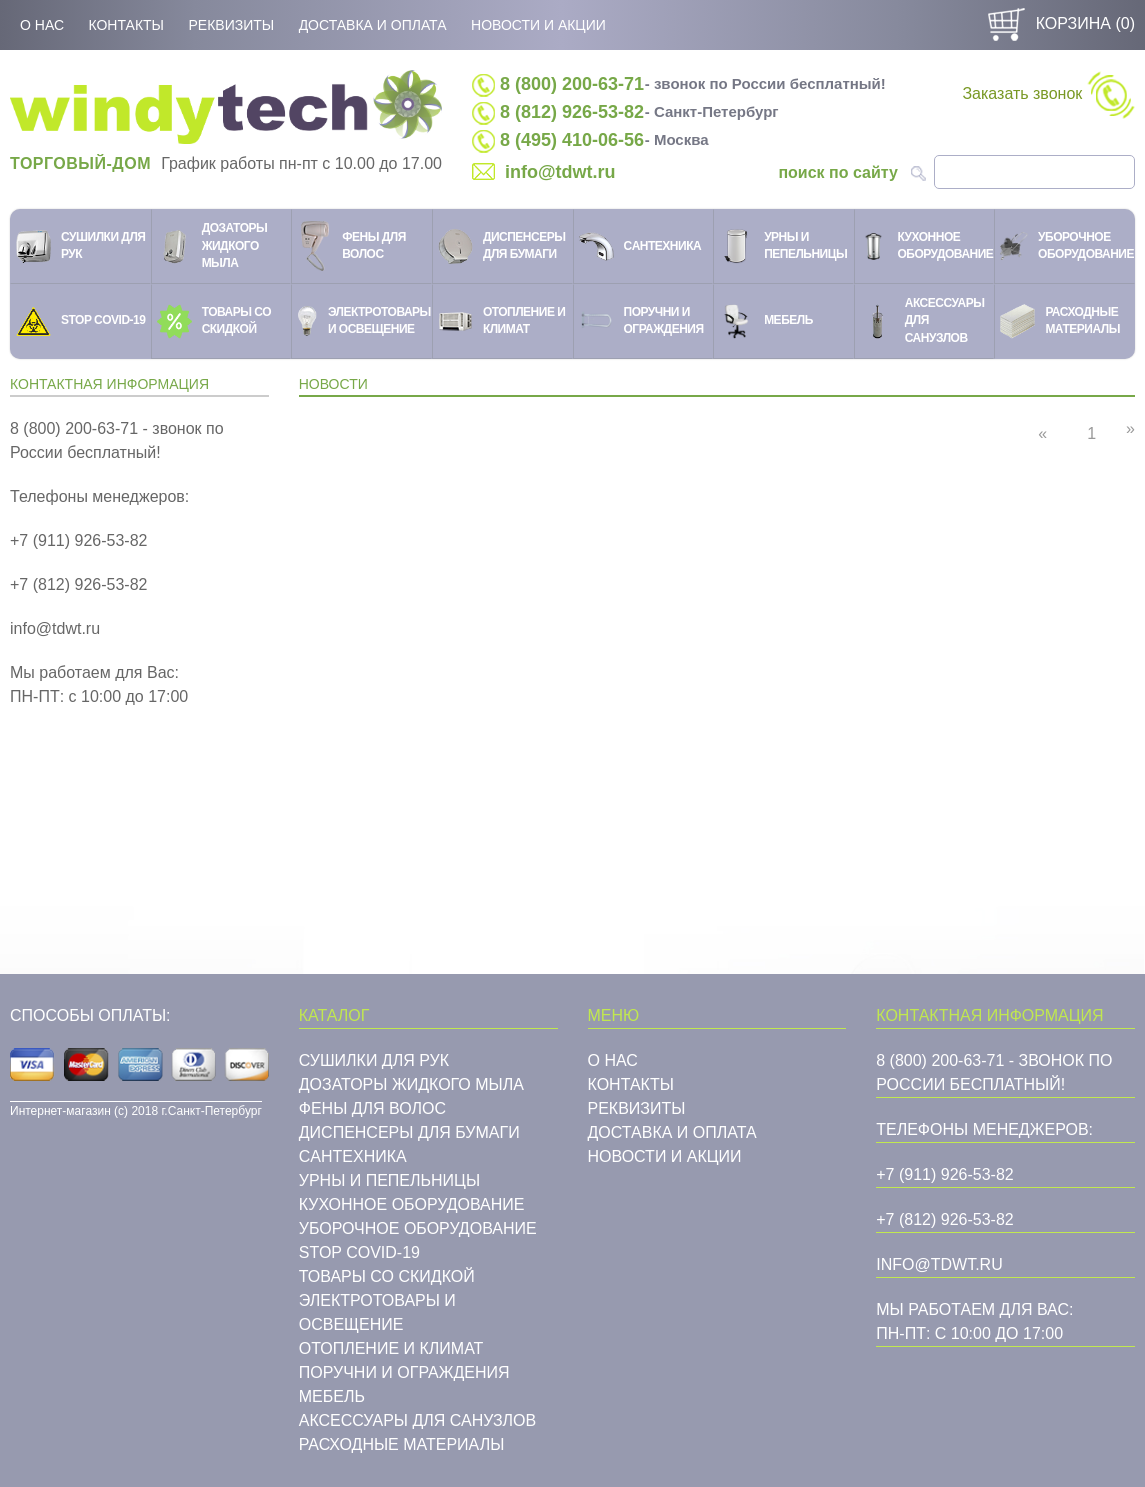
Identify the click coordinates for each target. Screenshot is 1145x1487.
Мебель (332, 1396)
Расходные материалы (402, 1444)
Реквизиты (231, 25)
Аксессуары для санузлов (417, 1420)
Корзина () (1059, 23)
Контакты (126, 25)
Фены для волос (372, 1108)
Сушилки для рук (374, 1060)
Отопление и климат (391, 1348)
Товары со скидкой (387, 1276)
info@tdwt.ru (560, 172)
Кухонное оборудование (412, 1204)
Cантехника (353, 1156)
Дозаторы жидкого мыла (411, 1084)
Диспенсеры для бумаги (409, 1132)
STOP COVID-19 (359, 1252)
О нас (42, 25)
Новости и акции (538, 25)
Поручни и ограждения (404, 1372)
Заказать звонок (1048, 94)
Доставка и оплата (373, 25)
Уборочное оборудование (418, 1228)
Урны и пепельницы (389, 1180)
